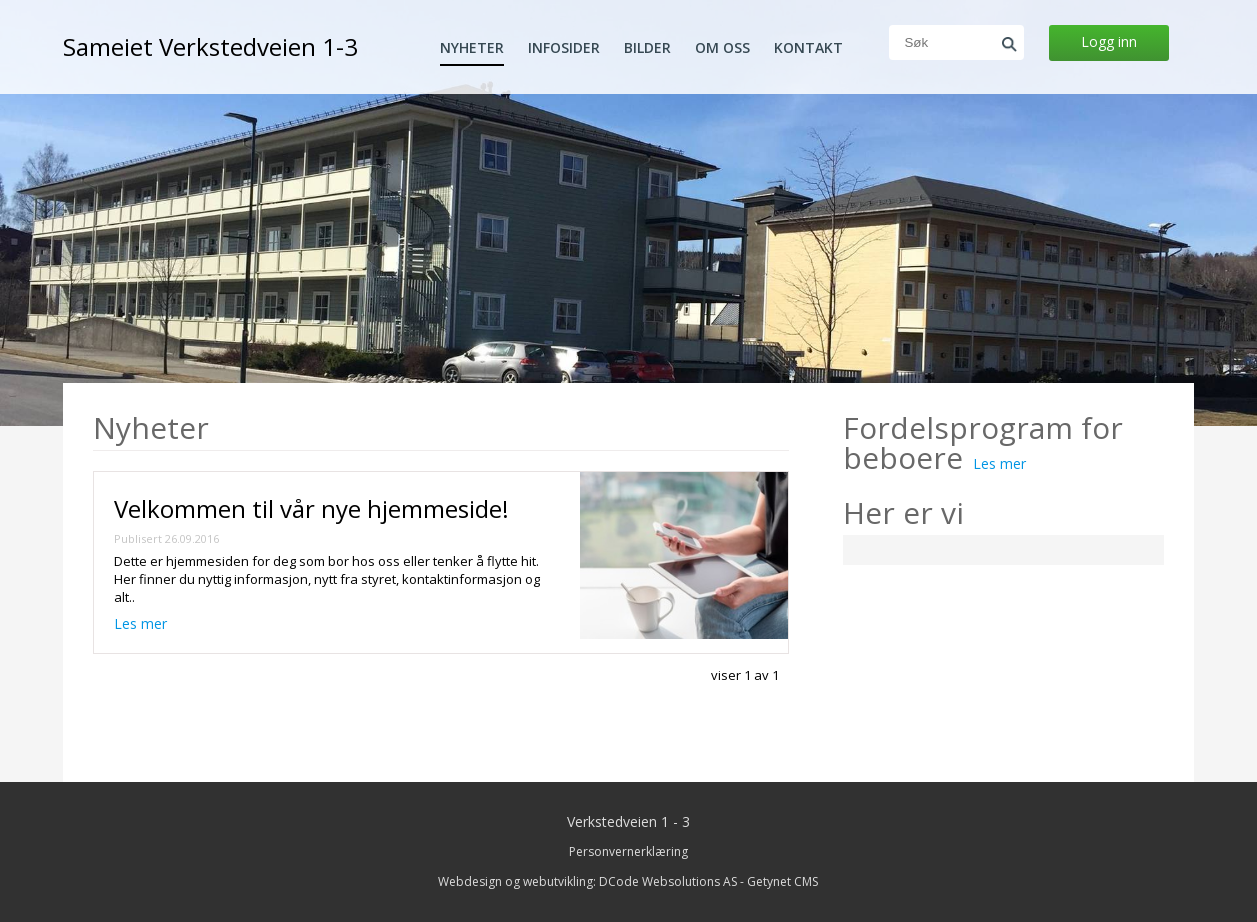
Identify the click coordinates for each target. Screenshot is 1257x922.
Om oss (722, 48)
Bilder (647, 48)
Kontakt (808, 48)
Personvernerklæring (628, 851)
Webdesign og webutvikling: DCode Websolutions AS (587, 881)
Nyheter (472, 48)
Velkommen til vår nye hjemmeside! (311, 508)
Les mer (140, 623)
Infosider (564, 48)
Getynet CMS (782, 881)
